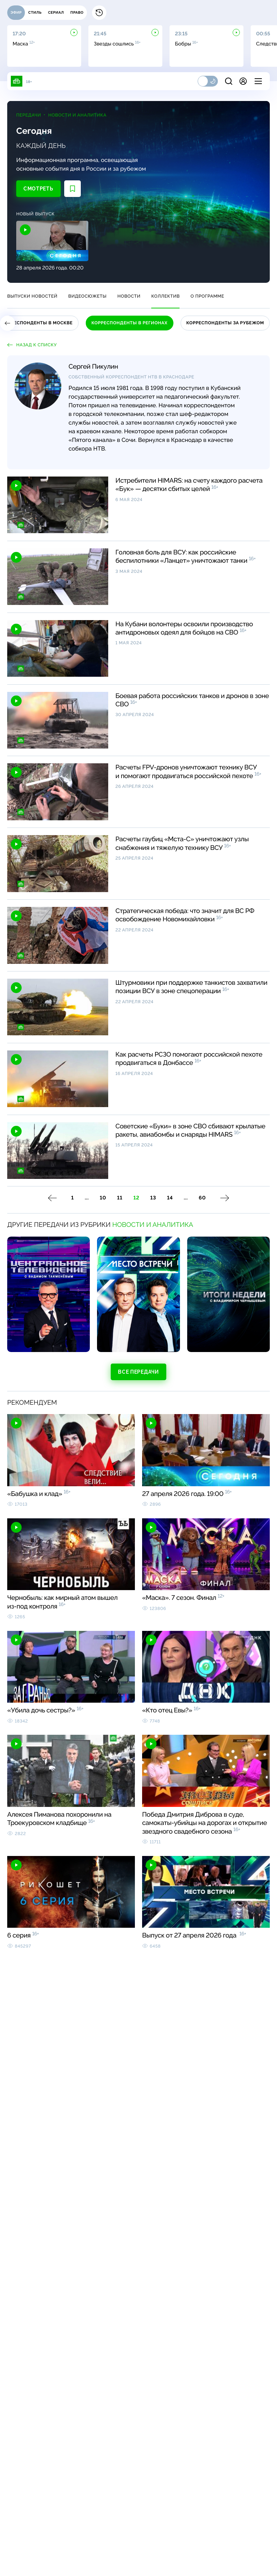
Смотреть (47, 191)
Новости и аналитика (86, 117)
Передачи (37, 117)
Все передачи (138, 1378)
